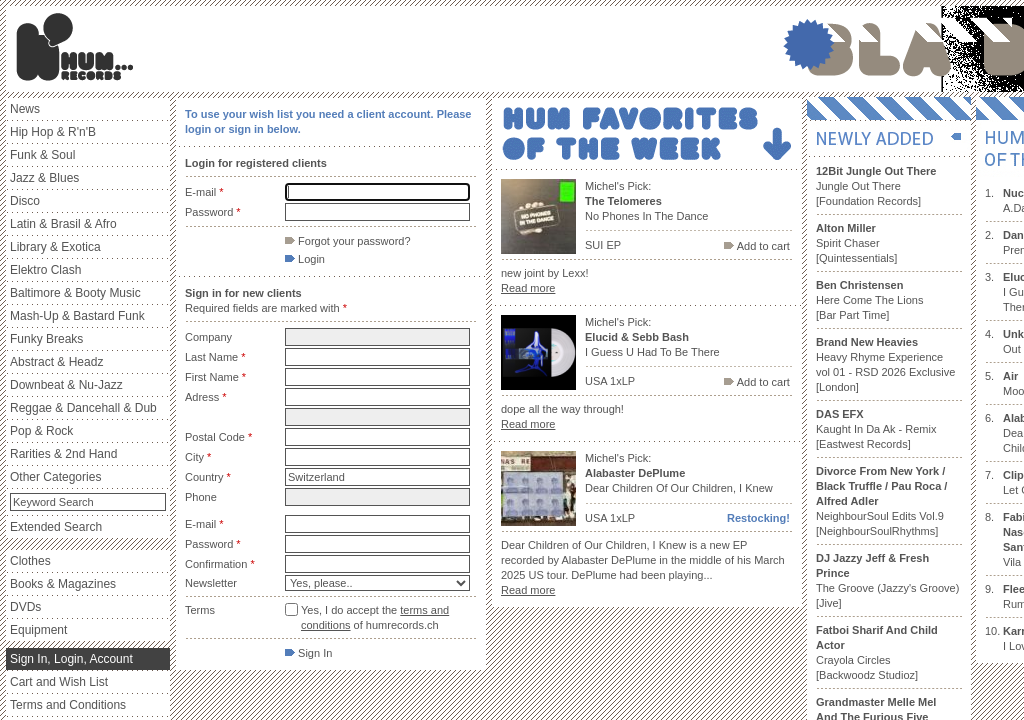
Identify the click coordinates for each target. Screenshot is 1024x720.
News (25, 109)
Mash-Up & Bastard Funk (77, 316)
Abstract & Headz (56, 362)
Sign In (308, 653)
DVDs (25, 607)
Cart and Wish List (59, 682)
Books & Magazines (63, 584)
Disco (25, 201)
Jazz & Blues (44, 178)
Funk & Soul (42, 155)
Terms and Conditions (68, 705)
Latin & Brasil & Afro (63, 224)
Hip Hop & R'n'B (53, 132)
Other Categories (55, 477)
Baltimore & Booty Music (75, 293)
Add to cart (757, 246)
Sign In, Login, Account (71, 659)
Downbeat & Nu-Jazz (66, 385)
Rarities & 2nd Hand (63, 454)
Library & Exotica (55, 247)
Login (305, 259)
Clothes (30, 561)
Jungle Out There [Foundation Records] (876, 186)
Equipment (38, 630)
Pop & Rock (41, 431)
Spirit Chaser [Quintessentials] (856, 243)
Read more (528, 288)
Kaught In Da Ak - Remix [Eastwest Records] (876, 429)
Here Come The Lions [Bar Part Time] (869, 300)
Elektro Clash (45, 270)
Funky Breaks (46, 339)
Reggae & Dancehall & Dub (83, 408)
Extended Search (56, 527)
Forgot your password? (348, 241)
